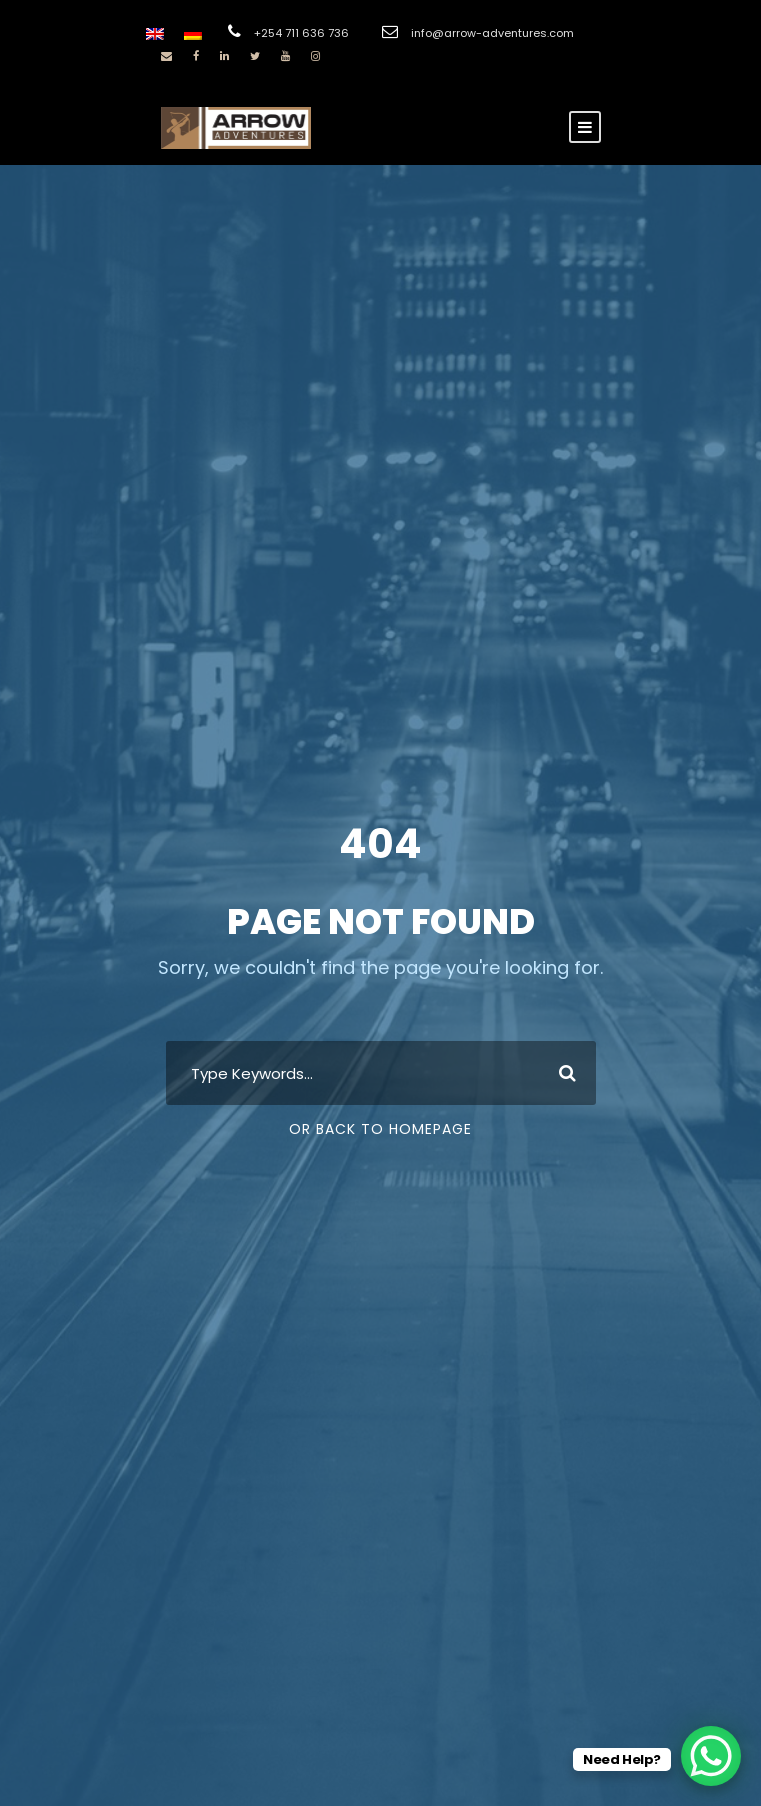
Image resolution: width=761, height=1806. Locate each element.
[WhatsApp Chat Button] (711, 1756)
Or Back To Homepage (380, 1129)
